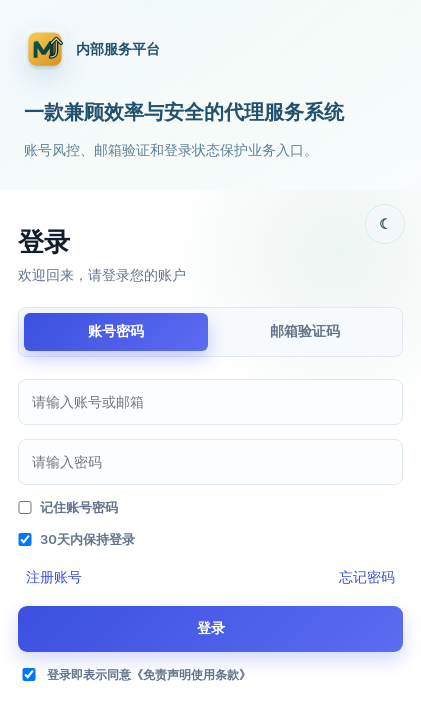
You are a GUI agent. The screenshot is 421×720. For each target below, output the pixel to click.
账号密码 (116, 330)
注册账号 (54, 576)
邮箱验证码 (305, 330)
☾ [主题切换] (385, 223)
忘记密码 (367, 576)
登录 (211, 627)
